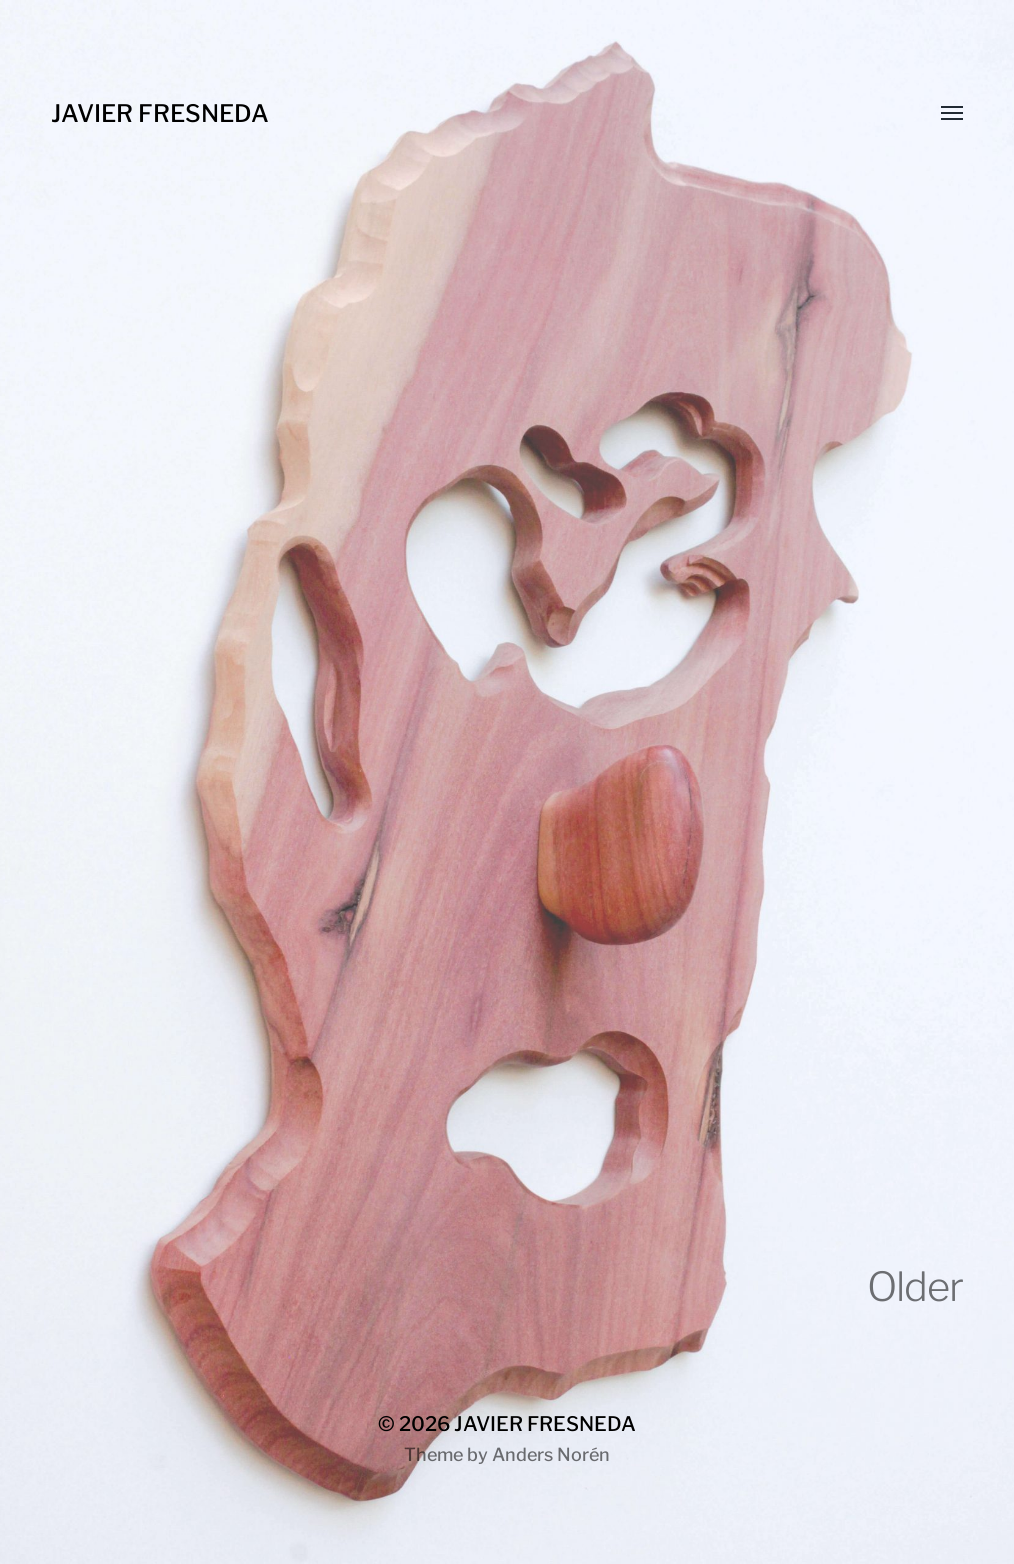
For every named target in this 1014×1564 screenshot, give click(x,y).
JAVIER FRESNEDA (160, 113)
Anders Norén (551, 1454)
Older (915, 1286)
